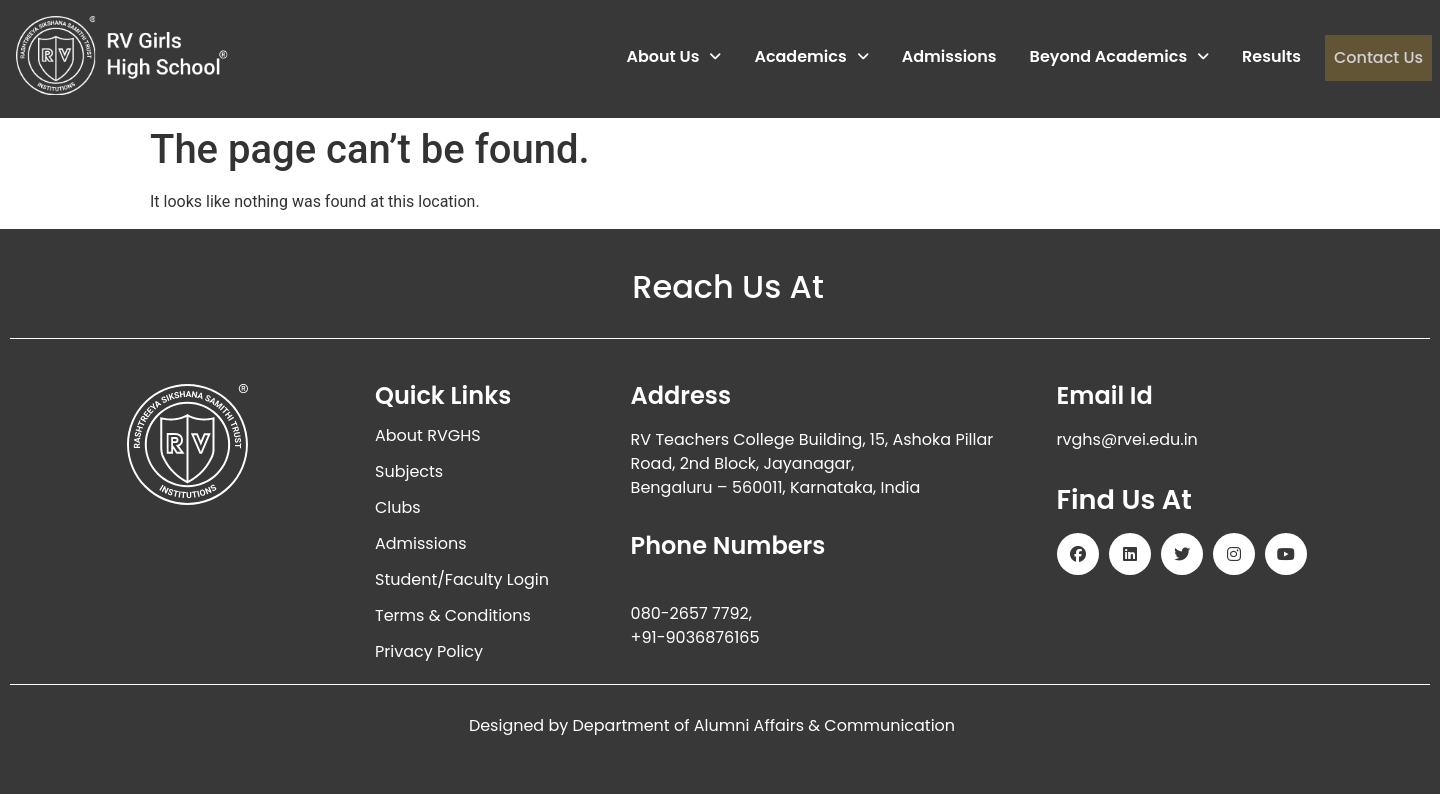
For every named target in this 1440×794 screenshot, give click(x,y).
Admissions (948, 57)
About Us (673, 57)
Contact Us (1378, 57)
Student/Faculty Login (462, 579)
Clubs (398, 507)
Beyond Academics (1119, 57)
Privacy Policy (429, 651)
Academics (811, 57)
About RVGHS (428, 435)
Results (1271, 57)
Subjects (409, 471)
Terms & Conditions (453, 615)
